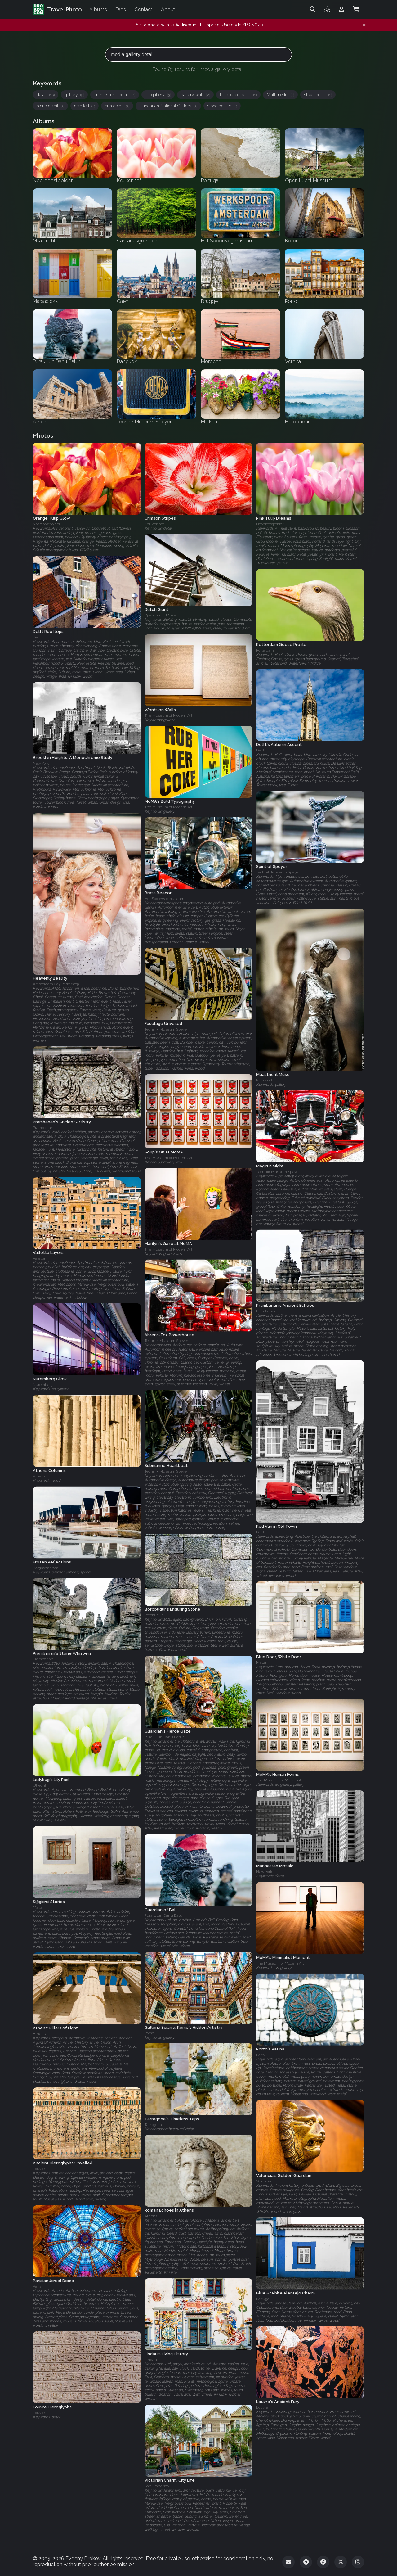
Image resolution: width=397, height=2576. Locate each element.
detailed (84, 105)
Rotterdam (265, 650)
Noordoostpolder (46, 524)
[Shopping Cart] (356, 9)
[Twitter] (340, 2562)
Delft (37, 637)
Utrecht (39, 1786)
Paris (37, 2286)
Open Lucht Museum (163, 615)
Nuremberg (43, 1385)
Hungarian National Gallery (168, 105)
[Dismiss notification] (364, 25)
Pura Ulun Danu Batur (164, 1737)
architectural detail (114, 94)
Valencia (263, 2181)
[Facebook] (323, 2562)
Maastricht (265, 1080)
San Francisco (157, 2486)
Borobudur (154, 1615)
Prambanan (43, 1128)
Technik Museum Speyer (278, 872)
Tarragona (153, 2125)
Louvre (39, 2169)
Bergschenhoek (46, 1568)
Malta (261, 1663)
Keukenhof (154, 524)
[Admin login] (341, 9)
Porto (260, 2055)
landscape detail (238, 94)
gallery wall (195, 94)
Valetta (39, 1258)
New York (41, 763)
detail (46, 94)
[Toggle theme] (327, 9)
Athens (39, 1476)
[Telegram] (306, 2562)
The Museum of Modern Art (168, 716)
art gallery (158, 94)
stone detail (50, 105)
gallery (74, 94)
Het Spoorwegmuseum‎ (164, 898)
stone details (222, 105)
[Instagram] (358, 2562)
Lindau (151, 2359)
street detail (318, 94)
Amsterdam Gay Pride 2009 (56, 984)
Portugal (263, 2299)
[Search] (312, 9)
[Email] (288, 2562)
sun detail (117, 105)
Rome (149, 2033)
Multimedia (280, 94)
